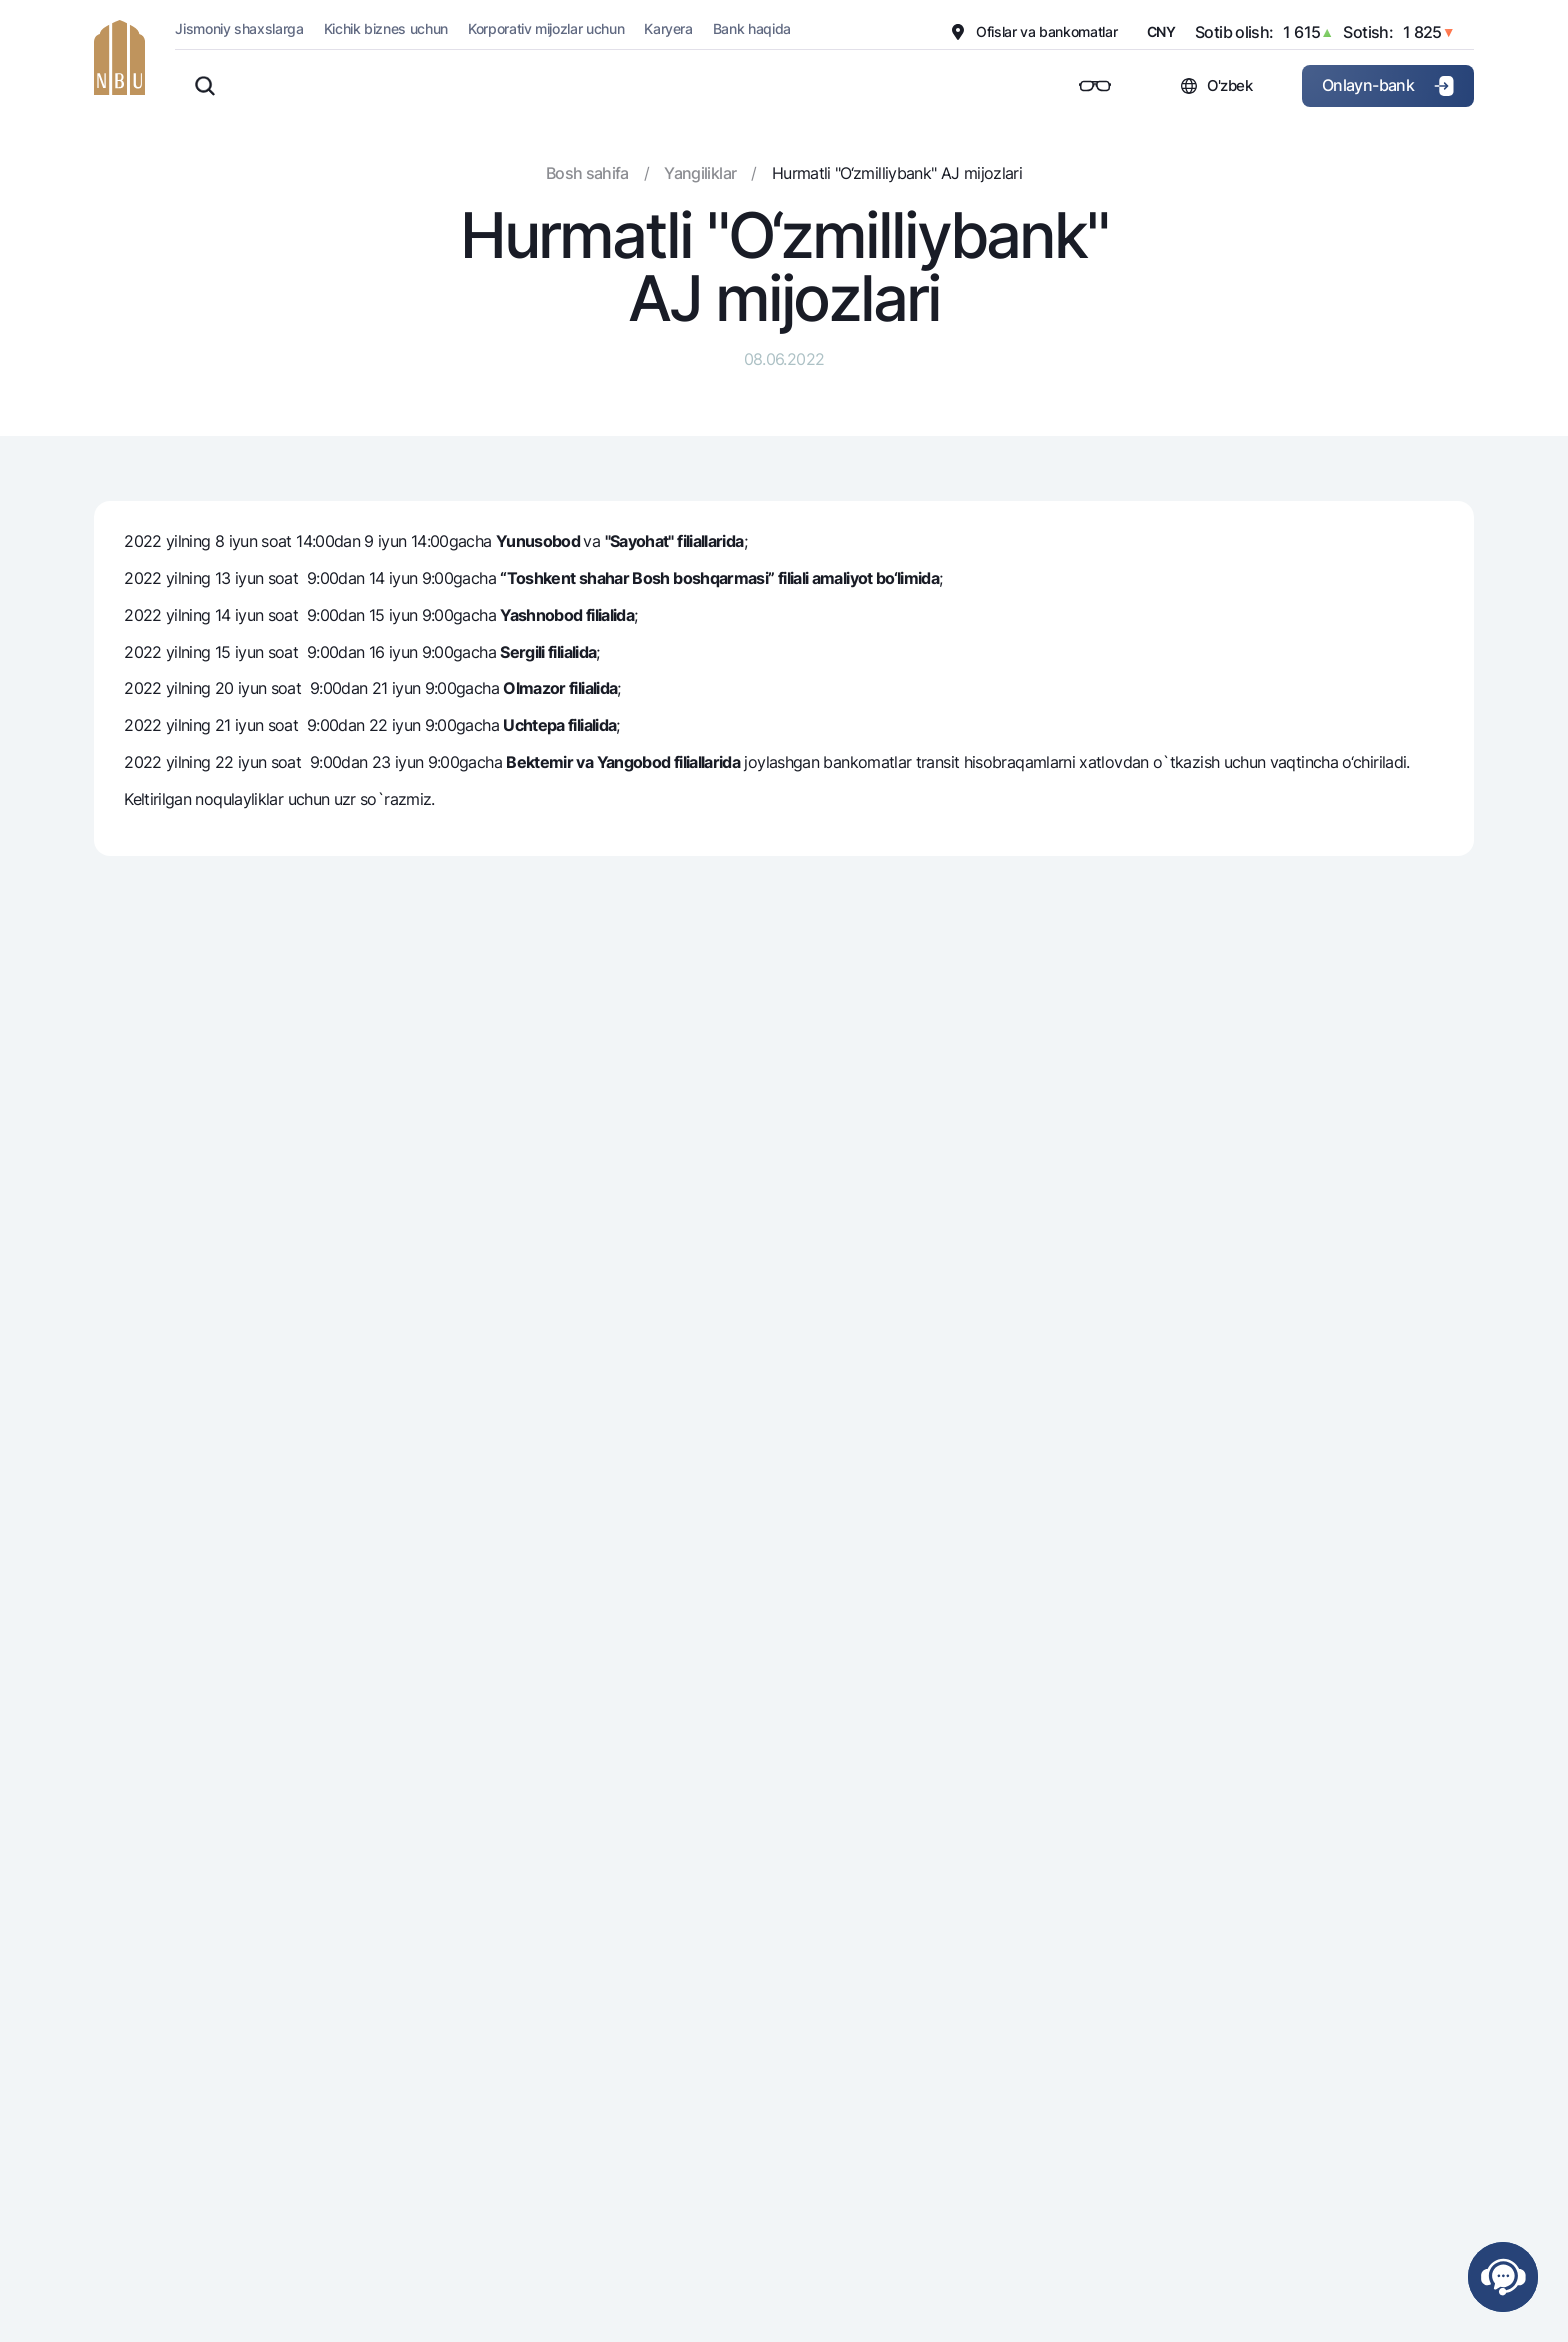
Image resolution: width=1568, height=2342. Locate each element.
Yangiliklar (700, 173)
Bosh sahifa (587, 173)
